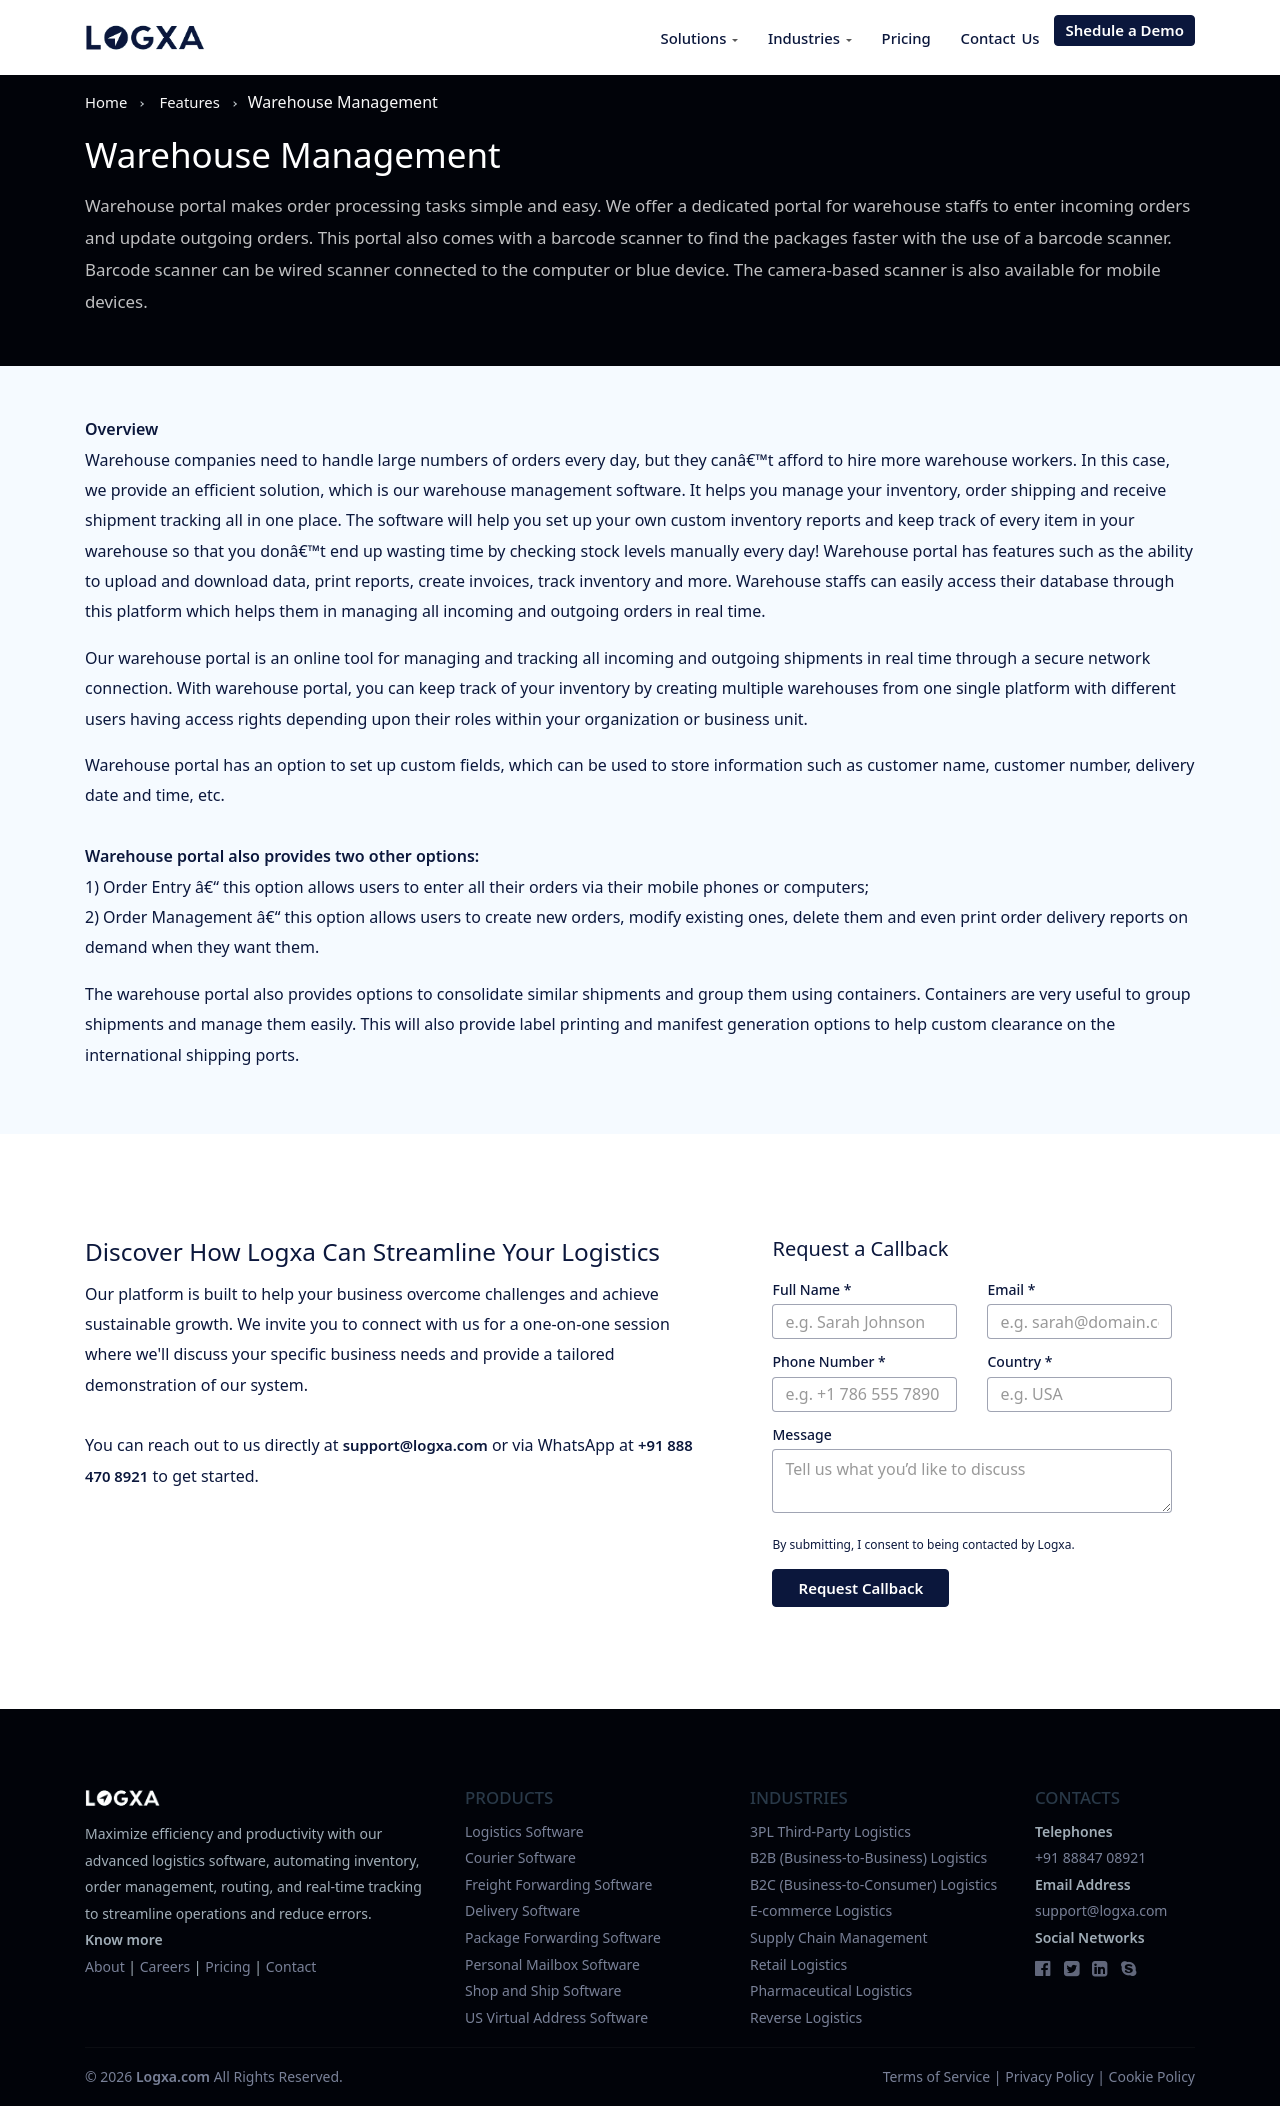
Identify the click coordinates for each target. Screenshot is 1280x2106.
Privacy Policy (1049, 2076)
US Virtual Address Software (556, 2017)
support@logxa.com (421, 1445)
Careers (165, 1966)
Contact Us (995, 38)
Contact (291, 1966)
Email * (1011, 1289)
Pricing (894, 38)
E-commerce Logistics (821, 1910)
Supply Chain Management (838, 1937)
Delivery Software (522, 1910)
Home (108, 102)
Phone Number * (828, 1361)
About (105, 1966)
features (195, 102)
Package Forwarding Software (563, 1937)
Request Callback (860, 1589)
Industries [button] (792, 38)
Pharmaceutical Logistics (831, 1990)
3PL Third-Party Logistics (830, 1831)
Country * (1019, 1361)
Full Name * (811, 1289)
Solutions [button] (673, 38)
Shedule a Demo (1124, 37)
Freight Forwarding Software (559, 1884)
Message (801, 1434)
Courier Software (520, 1857)
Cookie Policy (1152, 2076)
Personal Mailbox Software (552, 1964)
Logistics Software (524, 1831)
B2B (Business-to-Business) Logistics (868, 1857)
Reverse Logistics (806, 2017)
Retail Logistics (798, 1964)
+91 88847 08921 (1090, 1857)
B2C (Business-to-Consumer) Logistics (873, 1884)
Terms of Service (937, 2076)
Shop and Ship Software (543, 1990)
